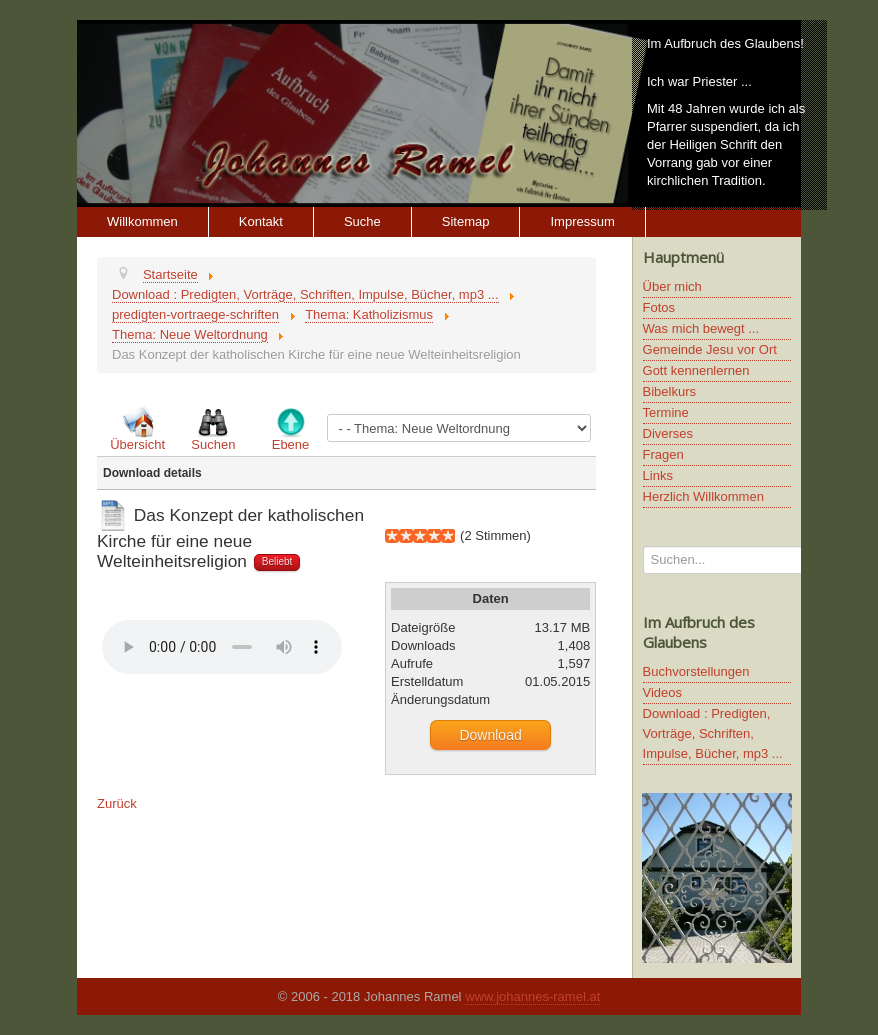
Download (490, 735)
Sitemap (466, 221)
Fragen (663, 454)
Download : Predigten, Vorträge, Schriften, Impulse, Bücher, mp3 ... (713, 733)
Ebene (291, 444)
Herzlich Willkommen (703, 496)
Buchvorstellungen (696, 671)
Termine (666, 412)
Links (658, 475)
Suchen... (643, 546)
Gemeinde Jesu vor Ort (710, 349)
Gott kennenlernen (696, 370)
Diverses (668, 433)
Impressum (582, 221)
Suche (362, 221)
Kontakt (261, 221)
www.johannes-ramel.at (532, 996)
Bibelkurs (669, 391)
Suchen (213, 444)
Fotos (659, 307)
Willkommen (142, 221)
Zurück (117, 803)
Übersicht (137, 444)
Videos (663, 692)
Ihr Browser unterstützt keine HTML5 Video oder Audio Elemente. (222, 647)
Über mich (672, 286)
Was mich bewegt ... (701, 328)
